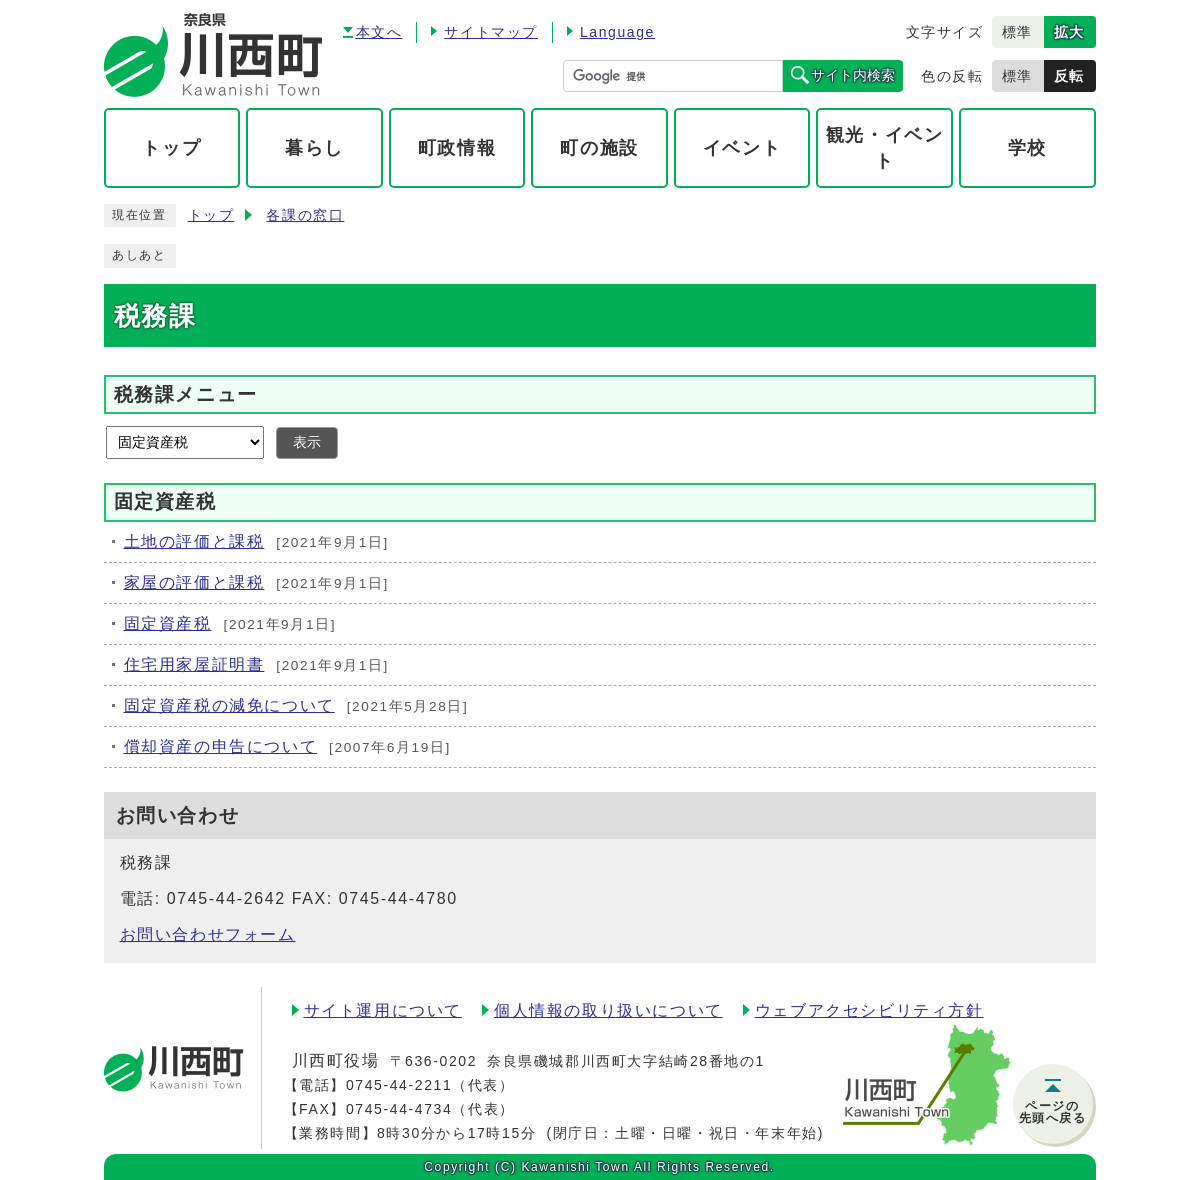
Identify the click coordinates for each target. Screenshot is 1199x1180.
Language (617, 32)
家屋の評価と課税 (194, 582)
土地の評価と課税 (194, 541)
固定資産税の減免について (229, 705)
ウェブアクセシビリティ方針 (869, 1010)
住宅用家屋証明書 (194, 664)
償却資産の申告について (221, 746)
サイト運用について (383, 1010)
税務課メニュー (186, 394)
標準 (1017, 32)
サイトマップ (491, 32)
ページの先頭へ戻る (1053, 1112)
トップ (211, 215)
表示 (307, 442)
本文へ (379, 32)
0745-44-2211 (399, 1085)
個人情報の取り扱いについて (608, 1010)
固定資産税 (168, 623)
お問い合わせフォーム (208, 934)
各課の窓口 (305, 215)
